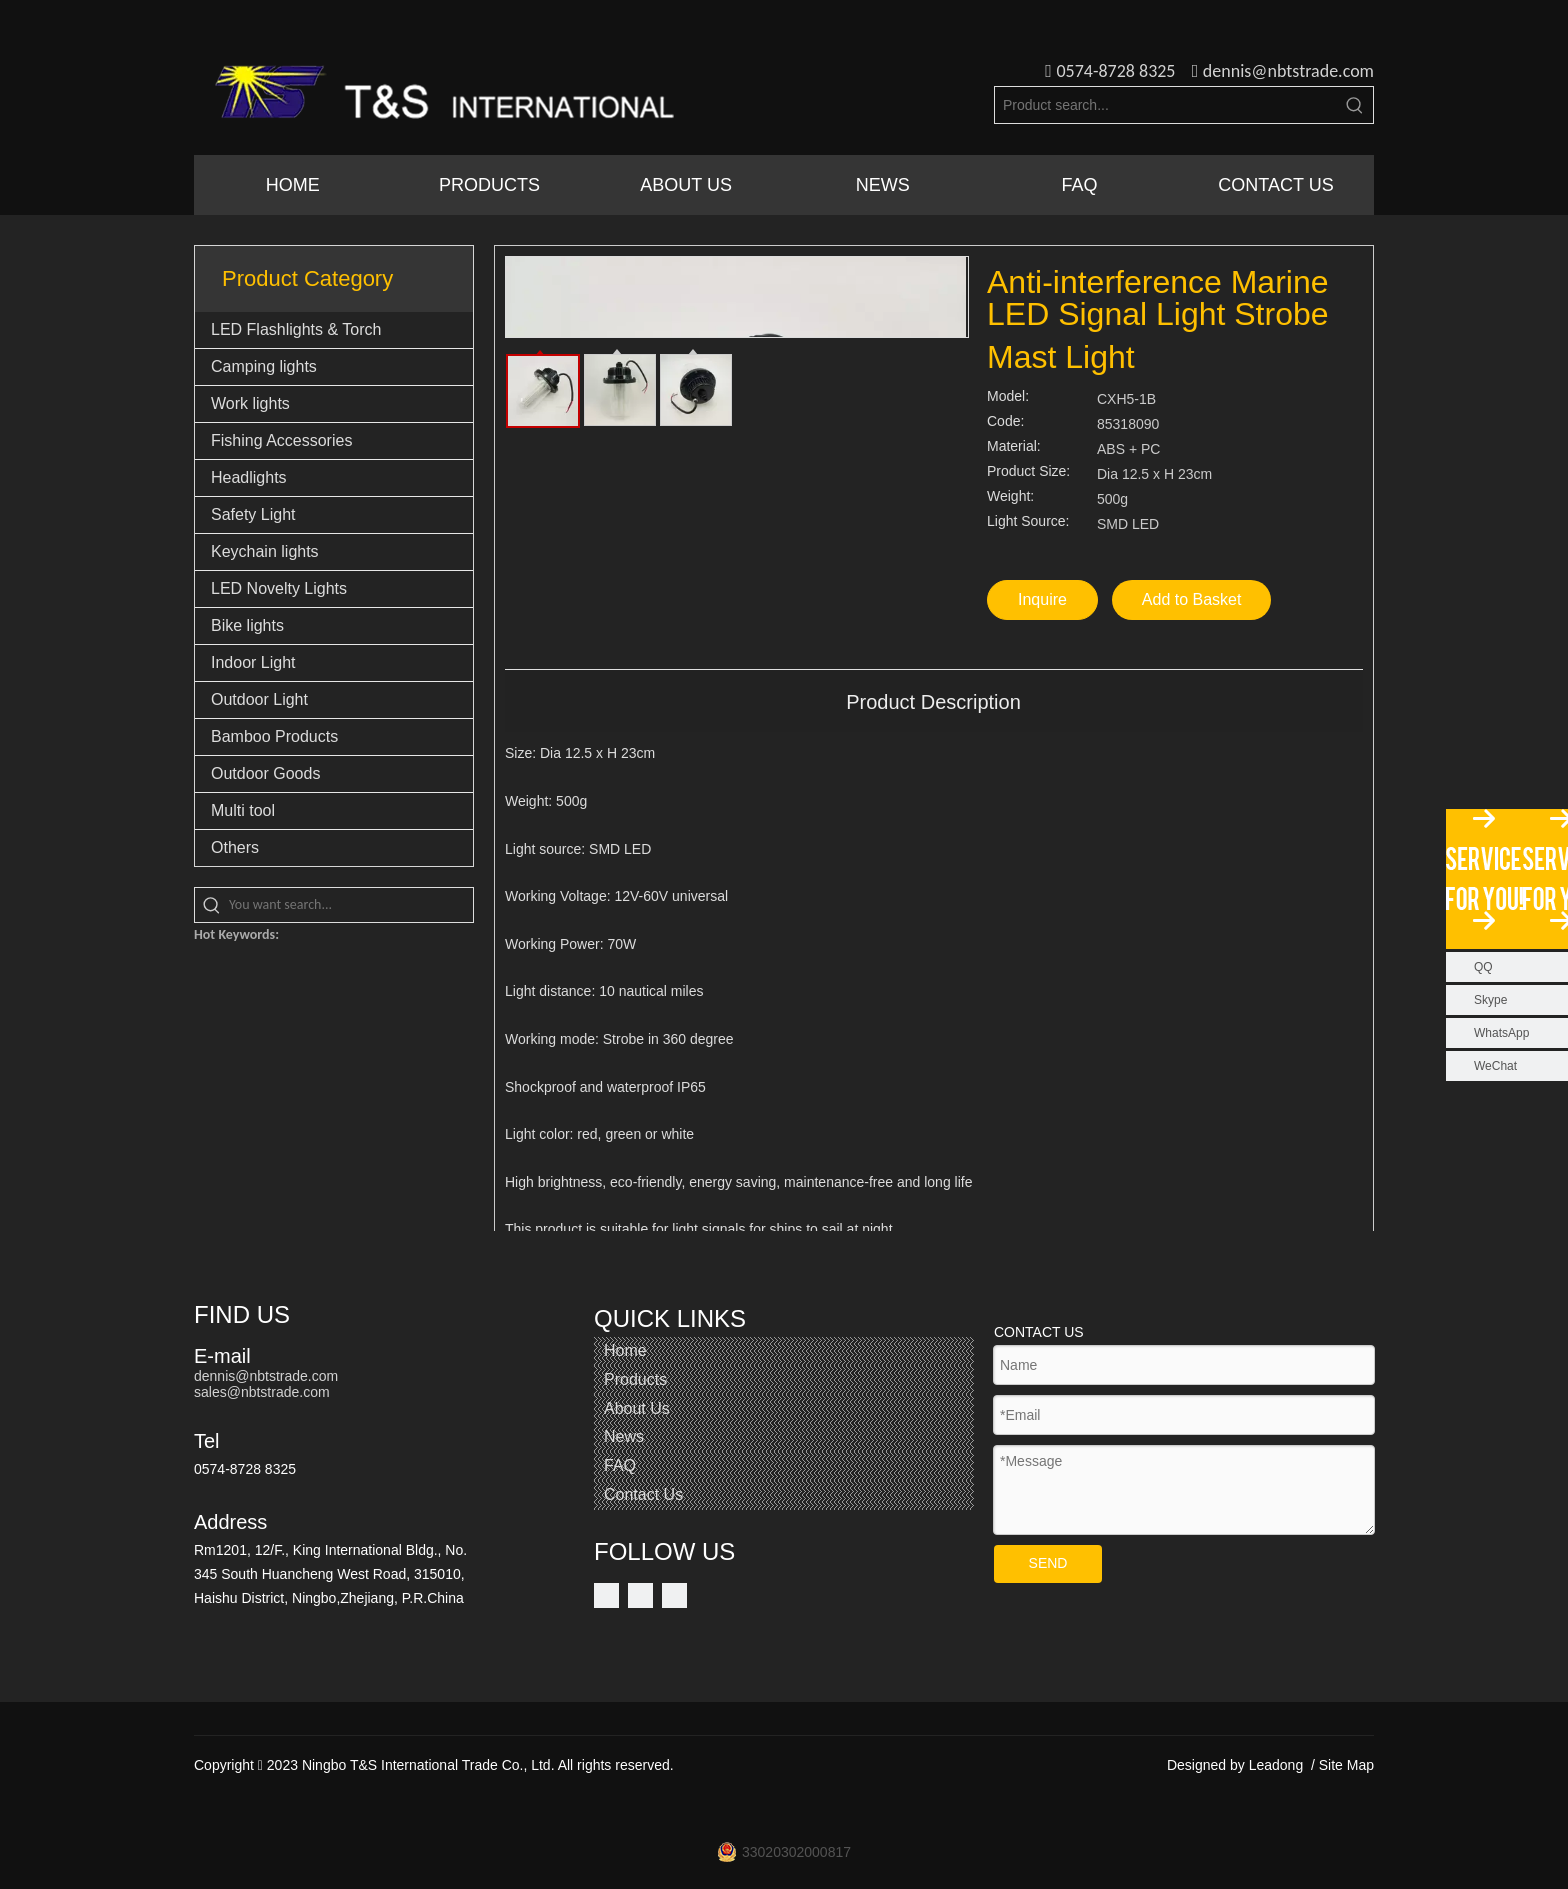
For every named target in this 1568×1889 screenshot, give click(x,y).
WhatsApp (1501, 1033)
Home (625, 1350)
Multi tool (243, 810)
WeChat (1495, 1066)
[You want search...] (351, 905)
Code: (1005, 421)
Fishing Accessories (281, 440)
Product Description (933, 702)
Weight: (1010, 496)
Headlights (249, 477)
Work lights (250, 403)
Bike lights (247, 625)
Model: (1008, 396)
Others (235, 847)
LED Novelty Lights (279, 588)
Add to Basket (1192, 599)
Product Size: (1028, 471)
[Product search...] (1166, 105)
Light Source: (1028, 521)
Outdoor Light (259, 699)
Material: (1014, 446)
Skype (1490, 1000)
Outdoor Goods (265, 773)
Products (635, 1379)
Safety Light (253, 514)
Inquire (1042, 599)
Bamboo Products (274, 736)
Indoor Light (253, 662)
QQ (1483, 967)
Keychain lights (265, 551)
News (624, 1436)
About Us (637, 1408)
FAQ (620, 1465)
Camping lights (264, 366)
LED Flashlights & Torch (296, 329)
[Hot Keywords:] (1355, 105)
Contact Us (643, 1494)
